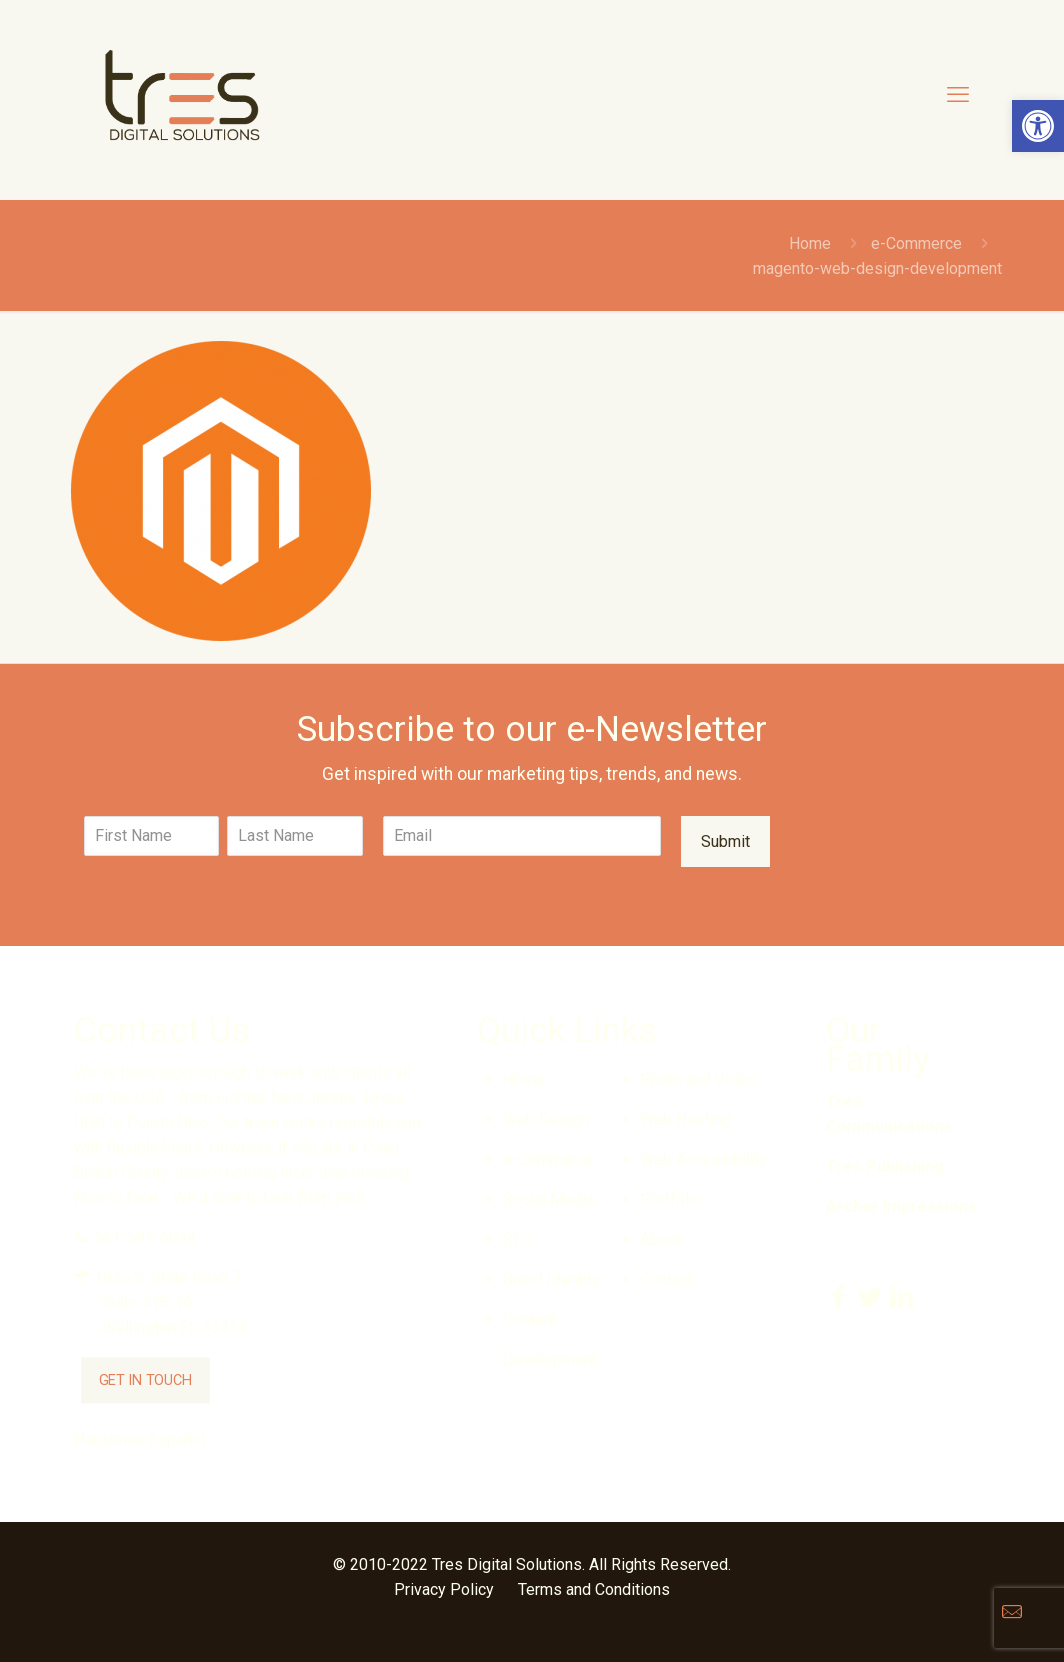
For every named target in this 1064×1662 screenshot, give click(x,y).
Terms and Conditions (594, 1589)
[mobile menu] (958, 95)
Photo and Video (698, 1079)
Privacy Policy (444, 1589)
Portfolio (671, 1199)
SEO (518, 1239)
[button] (1038, 126)
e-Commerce (916, 243)
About (660, 1239)
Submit (725, 841)
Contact (666, 1279)
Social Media (548, 1199)
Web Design (546, 1119)
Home (810, 243)
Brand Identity (551, 1279)
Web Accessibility (703, 1159)
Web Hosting (685, 1119)
